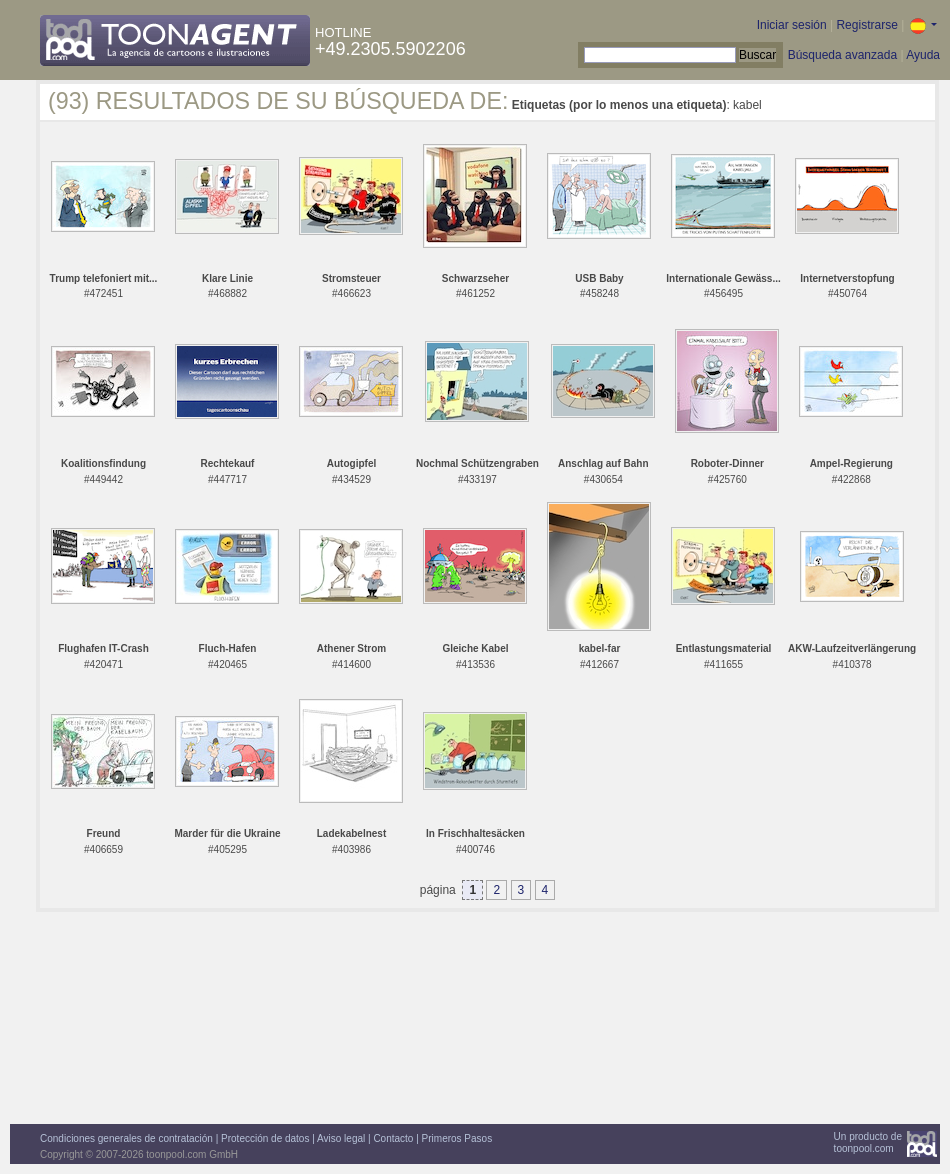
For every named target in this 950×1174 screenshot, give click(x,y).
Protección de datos (265, 1138)
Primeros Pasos (457, 1138)
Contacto (393, 1138)
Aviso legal (341, 1138)
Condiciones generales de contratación (126, 1138)
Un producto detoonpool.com (868, 1142)
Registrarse (866, 25)
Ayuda (923, 55)
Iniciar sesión (792, 25)
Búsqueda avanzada (842, 55)
